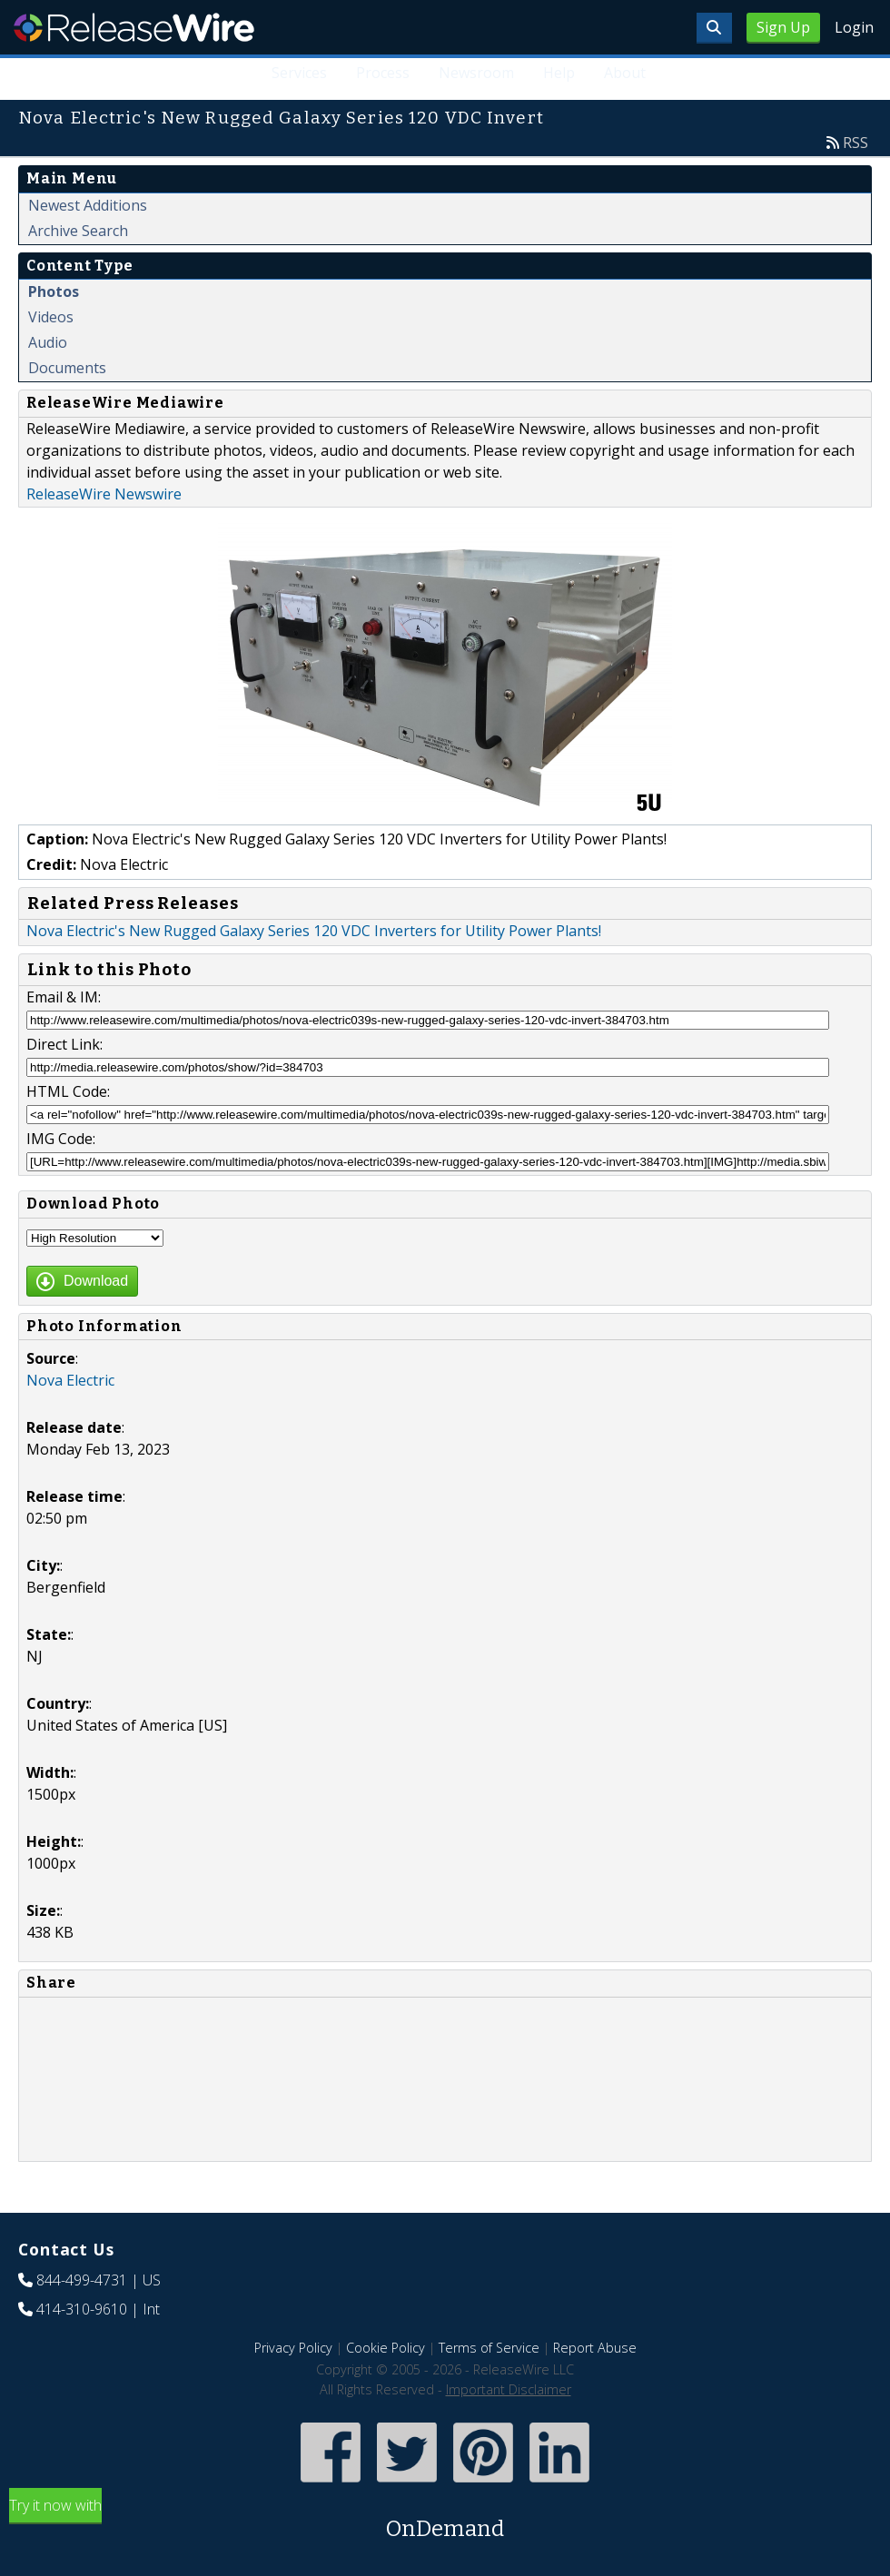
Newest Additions (87, 205)
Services (299, 73)
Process (383, 73)
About (625, 73)
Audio (47, 342)
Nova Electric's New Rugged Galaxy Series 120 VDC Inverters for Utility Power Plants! (313, 931)
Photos (53, 291)
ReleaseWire (134, 27)
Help (559, 73)
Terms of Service (489, 2347)
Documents (67, 368)
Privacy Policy (293, 2347)
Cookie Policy (385, 2347)
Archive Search (78, 231)
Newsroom (476, 73)
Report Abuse (595, 2347)
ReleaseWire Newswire (104, 494)
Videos (51, 317)
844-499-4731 (81, 2280)
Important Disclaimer (508, 2389)
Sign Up (783, 27)
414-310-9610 (81, 2309)
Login (854, 27)
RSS (855, 143)
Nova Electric (70, 1380)
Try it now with (445, 2520)
